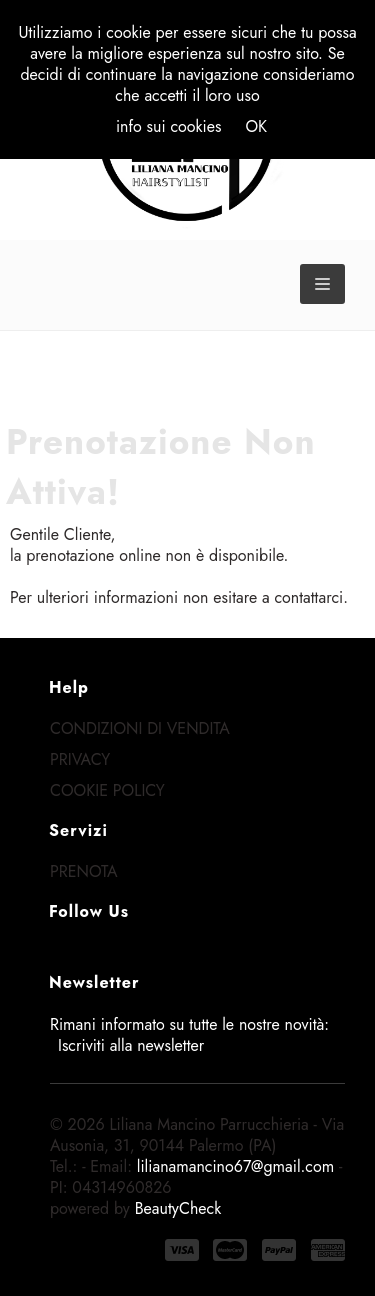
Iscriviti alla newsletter (131, 1045)
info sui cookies (169, 126)
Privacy (80, 759)
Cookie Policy (107, 790)
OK (256, 126)
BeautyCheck (178, 1208)
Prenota (84, 871)
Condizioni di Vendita (140, 728)
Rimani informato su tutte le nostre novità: (189, 1035)
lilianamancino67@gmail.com (236, 1166)
